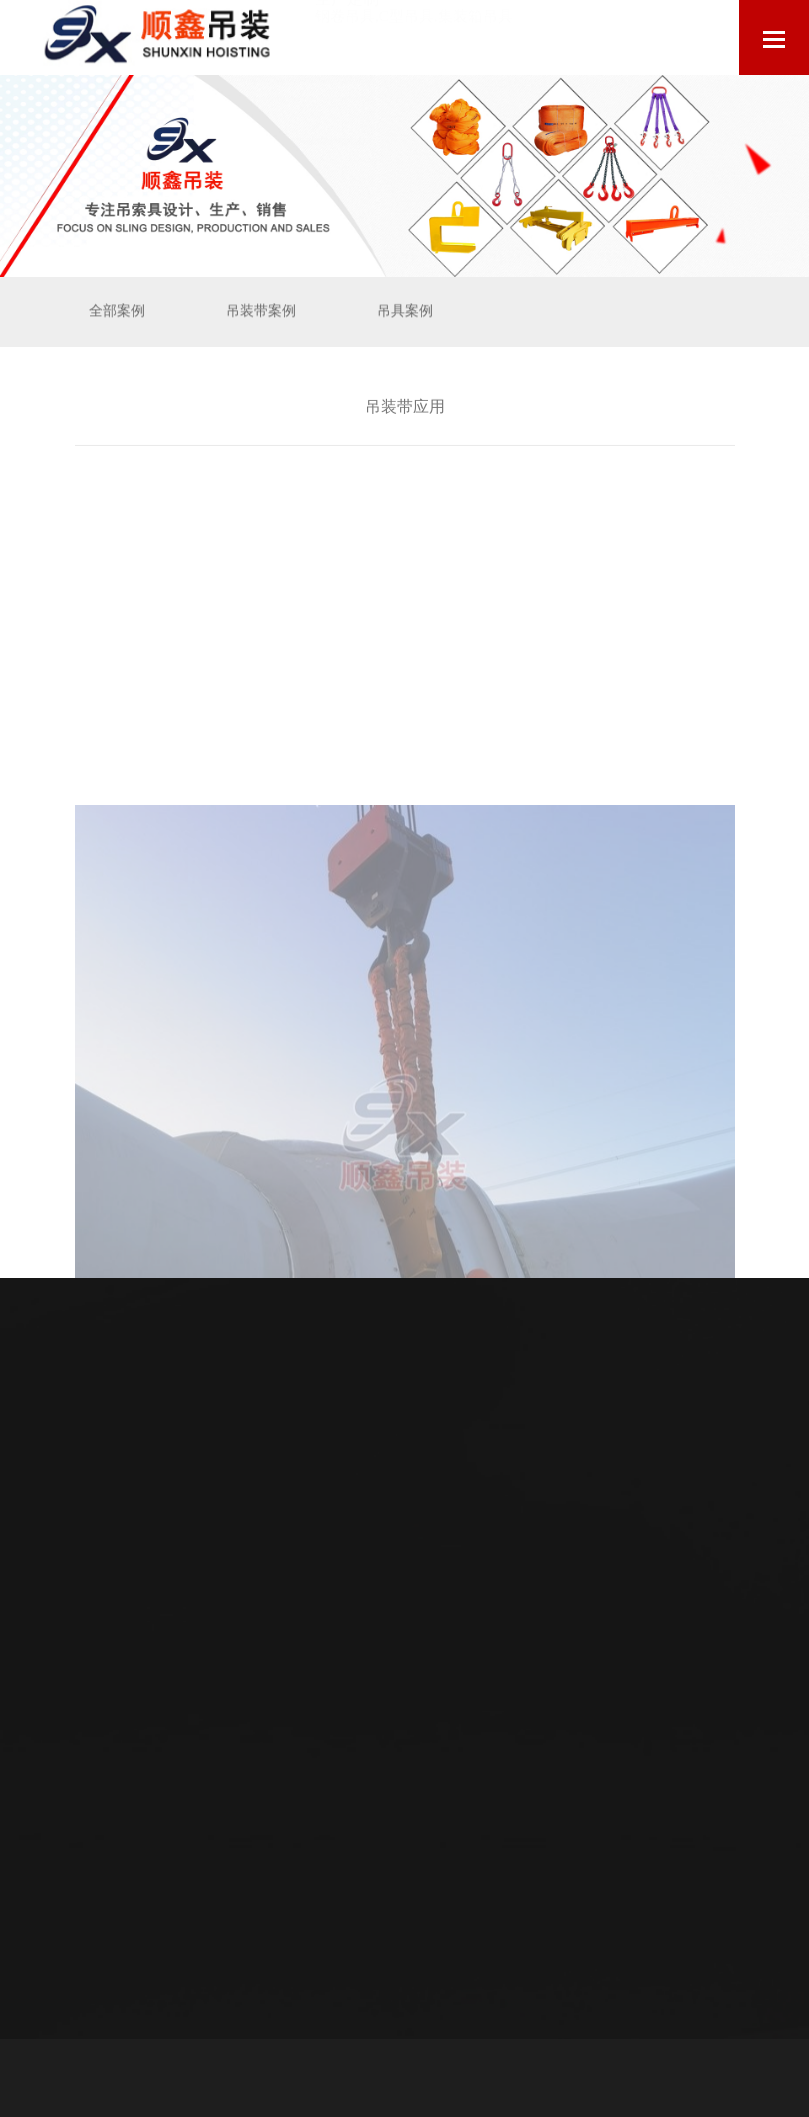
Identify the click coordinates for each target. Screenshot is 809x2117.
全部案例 (117, 310)
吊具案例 (405, 310)
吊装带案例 (261, 310)
